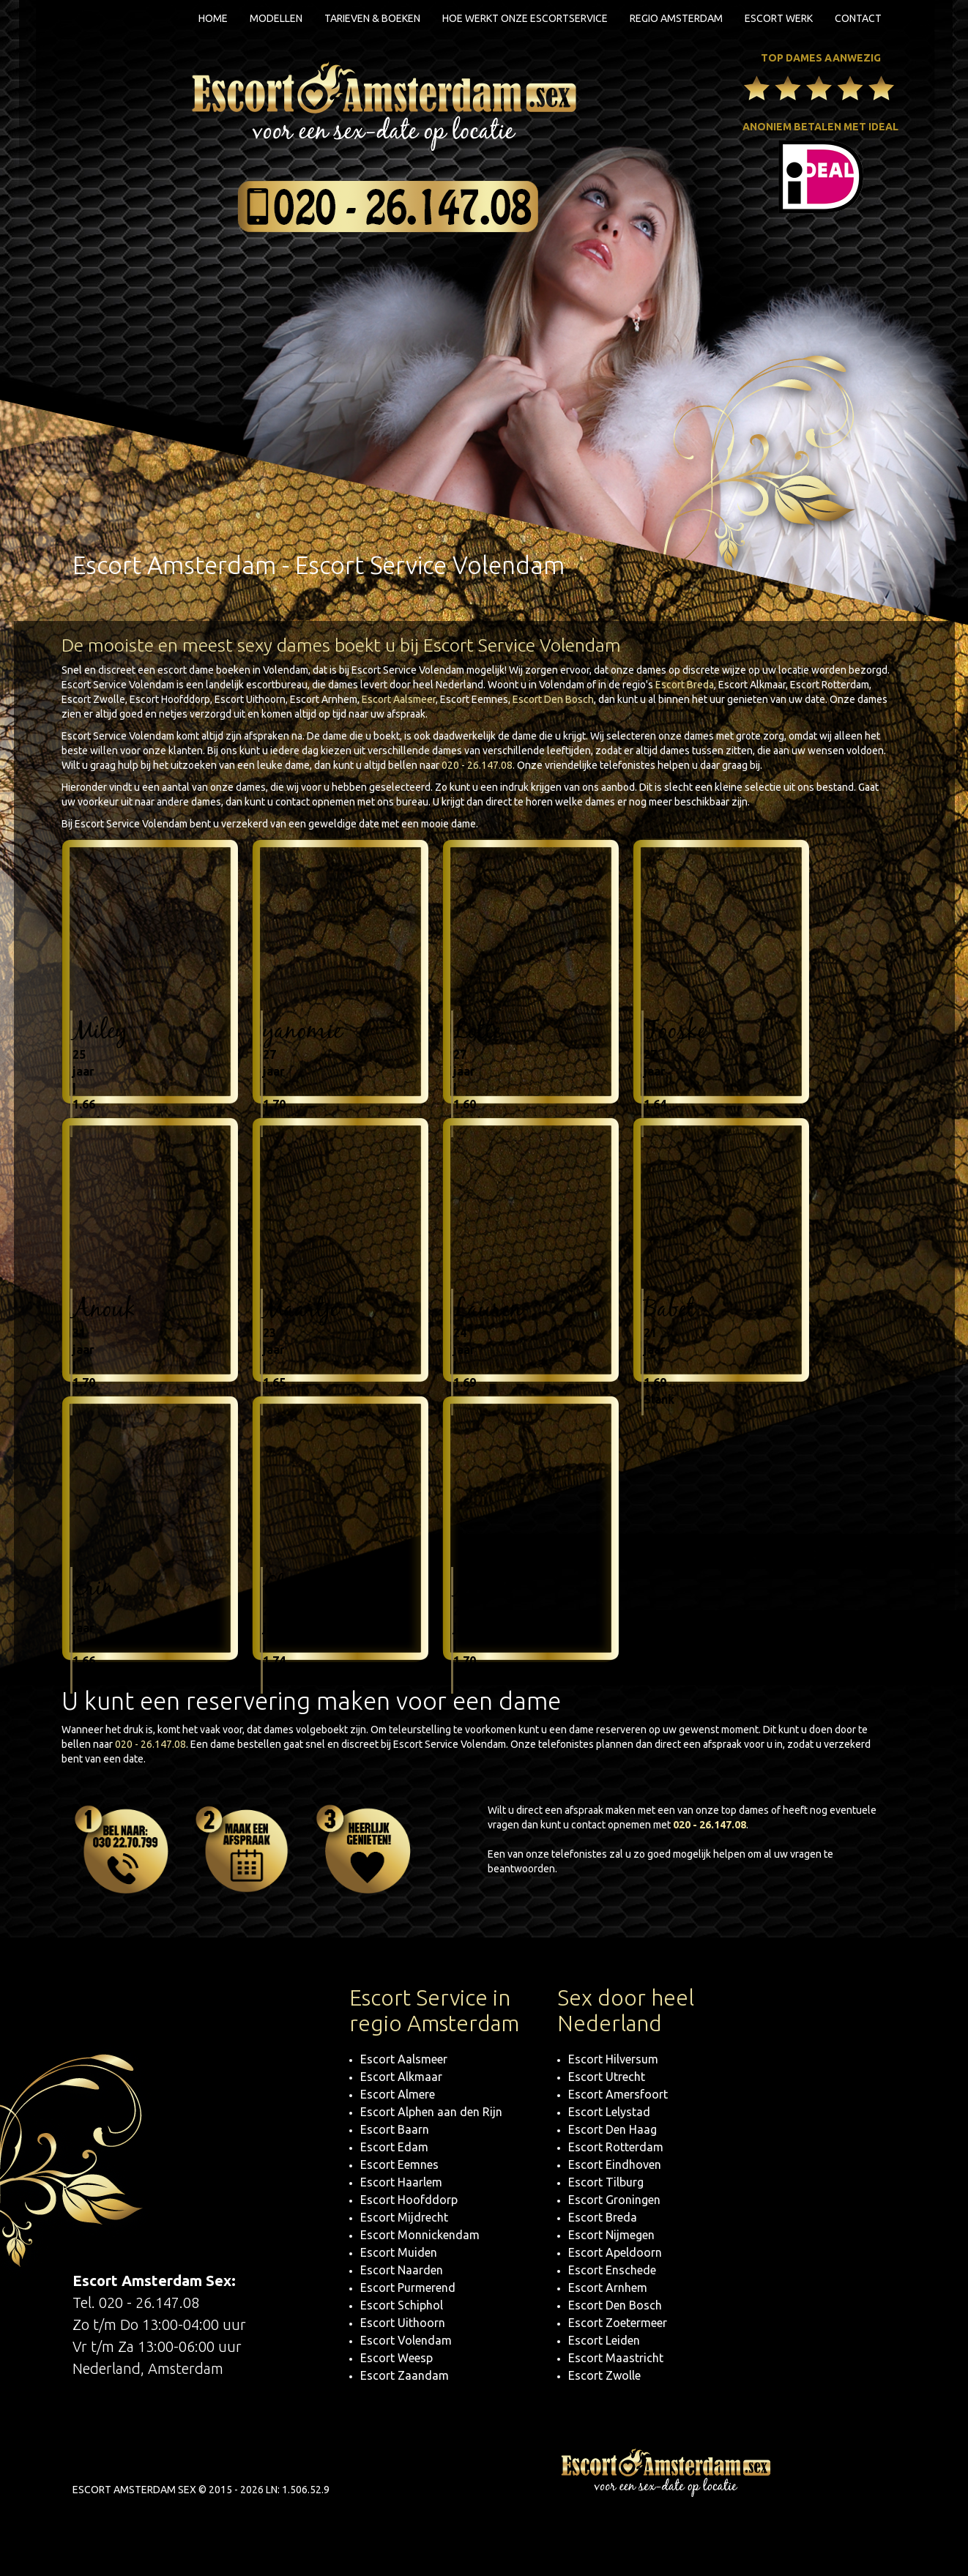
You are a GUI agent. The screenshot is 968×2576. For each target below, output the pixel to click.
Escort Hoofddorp (409, 2199)
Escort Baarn (394, 2129)
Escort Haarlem (401, 2182)
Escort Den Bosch (553, 699)
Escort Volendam (406, 2340)
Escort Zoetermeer (617, 2322)
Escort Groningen (614, 2199)
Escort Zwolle (604, 2375)
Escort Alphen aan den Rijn (431, 2111)
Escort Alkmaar (401, 2076)
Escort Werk (779, 18)
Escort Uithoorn (402, 2322)
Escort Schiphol (401, 2305)
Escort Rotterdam (615, 2147)
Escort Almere (397, 2094)
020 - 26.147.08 (477, 765)
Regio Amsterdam (676, 18)
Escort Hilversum (613, 2059)
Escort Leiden (604, 2340)
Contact (858, 18)
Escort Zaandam (404, 2375)
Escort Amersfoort (618, 2094)
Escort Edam (394, 2147)
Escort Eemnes (399, 2164)
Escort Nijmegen (611, 2234)
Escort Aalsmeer (399, 699)
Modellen (276, 18)
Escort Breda (684, 684)
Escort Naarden (401, 2270)
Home (213, 18)
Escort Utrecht (606, 2076)
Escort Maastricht (615, 2357)
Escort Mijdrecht (404, 2217)
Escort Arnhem (607, 2287)
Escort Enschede (612, 2270)
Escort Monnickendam (420, 2234)
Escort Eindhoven (614, 2164)
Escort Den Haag (612, 2129)
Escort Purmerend (407, 2287)
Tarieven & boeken (372, 18)
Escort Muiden (398, 2252)
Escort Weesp (396, 2357)
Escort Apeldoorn (615, 2252)
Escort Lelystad (609, 2111)
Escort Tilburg (606, 2182)
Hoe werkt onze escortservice (525, 18)
